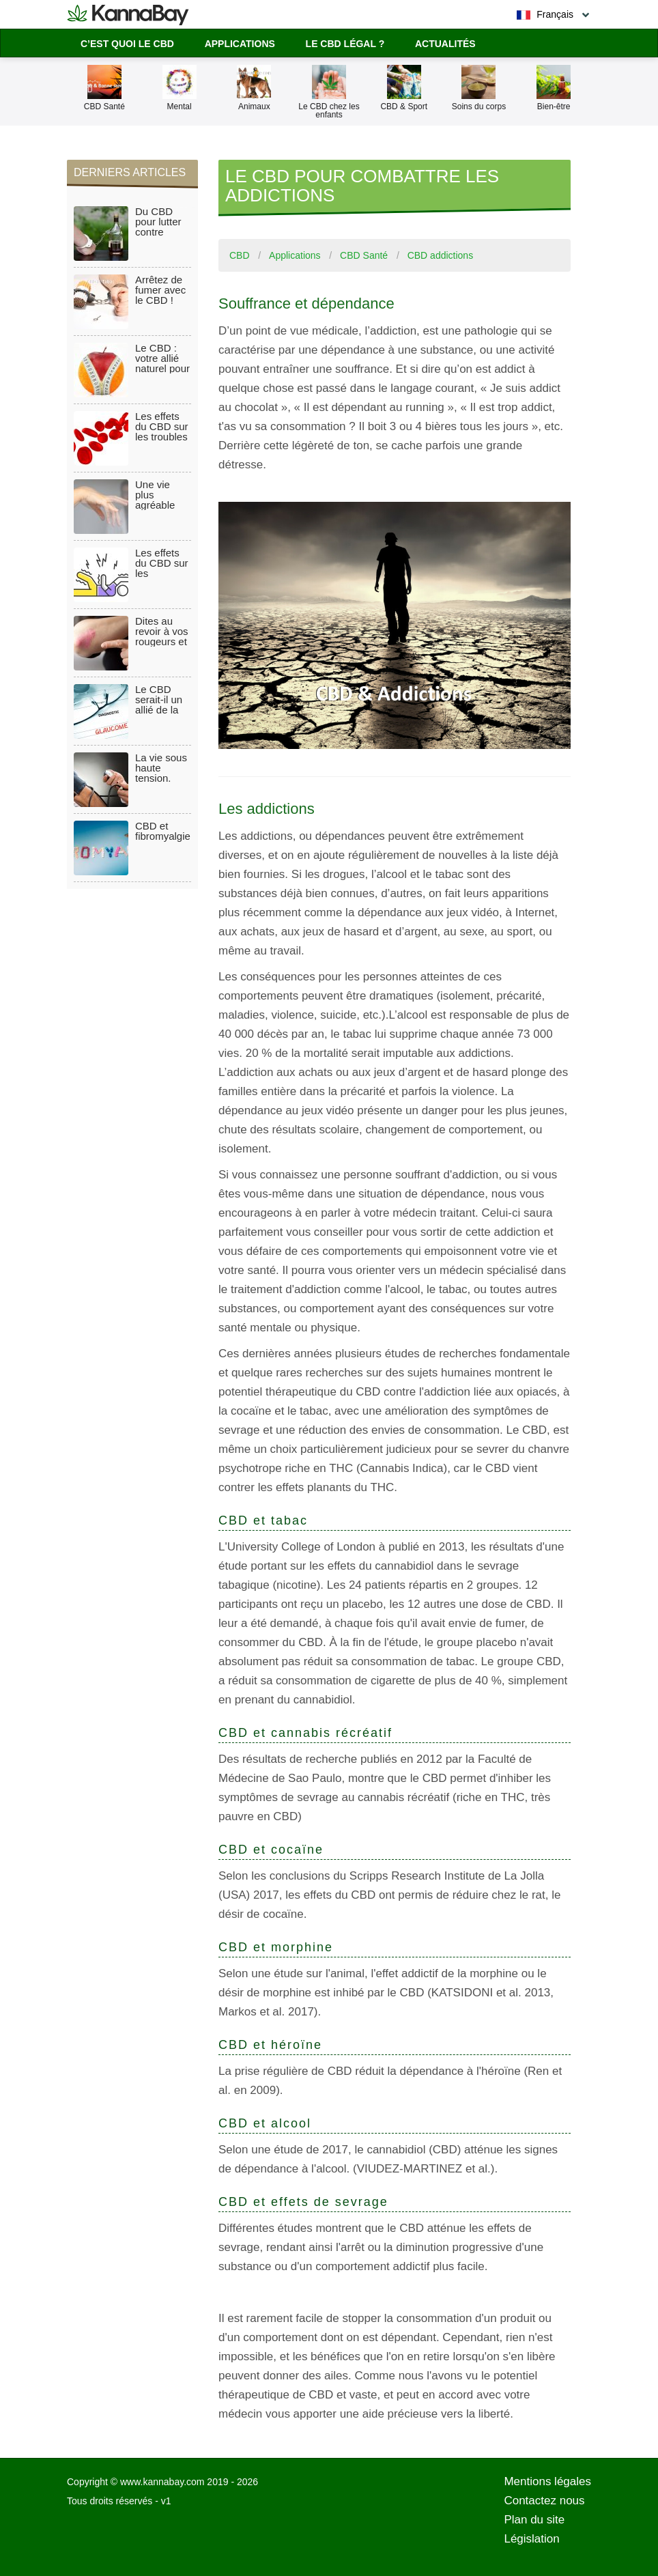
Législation (531, 2538)
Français (545, 15)
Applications (240, 43)
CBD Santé (364, 255)
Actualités (445, 43)
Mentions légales (547, 2481)
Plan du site (534, 2519)
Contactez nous (544, 2500)
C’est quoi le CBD (127, 43)
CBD (239, 255)
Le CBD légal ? (345, 43)
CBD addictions (440, 255)
